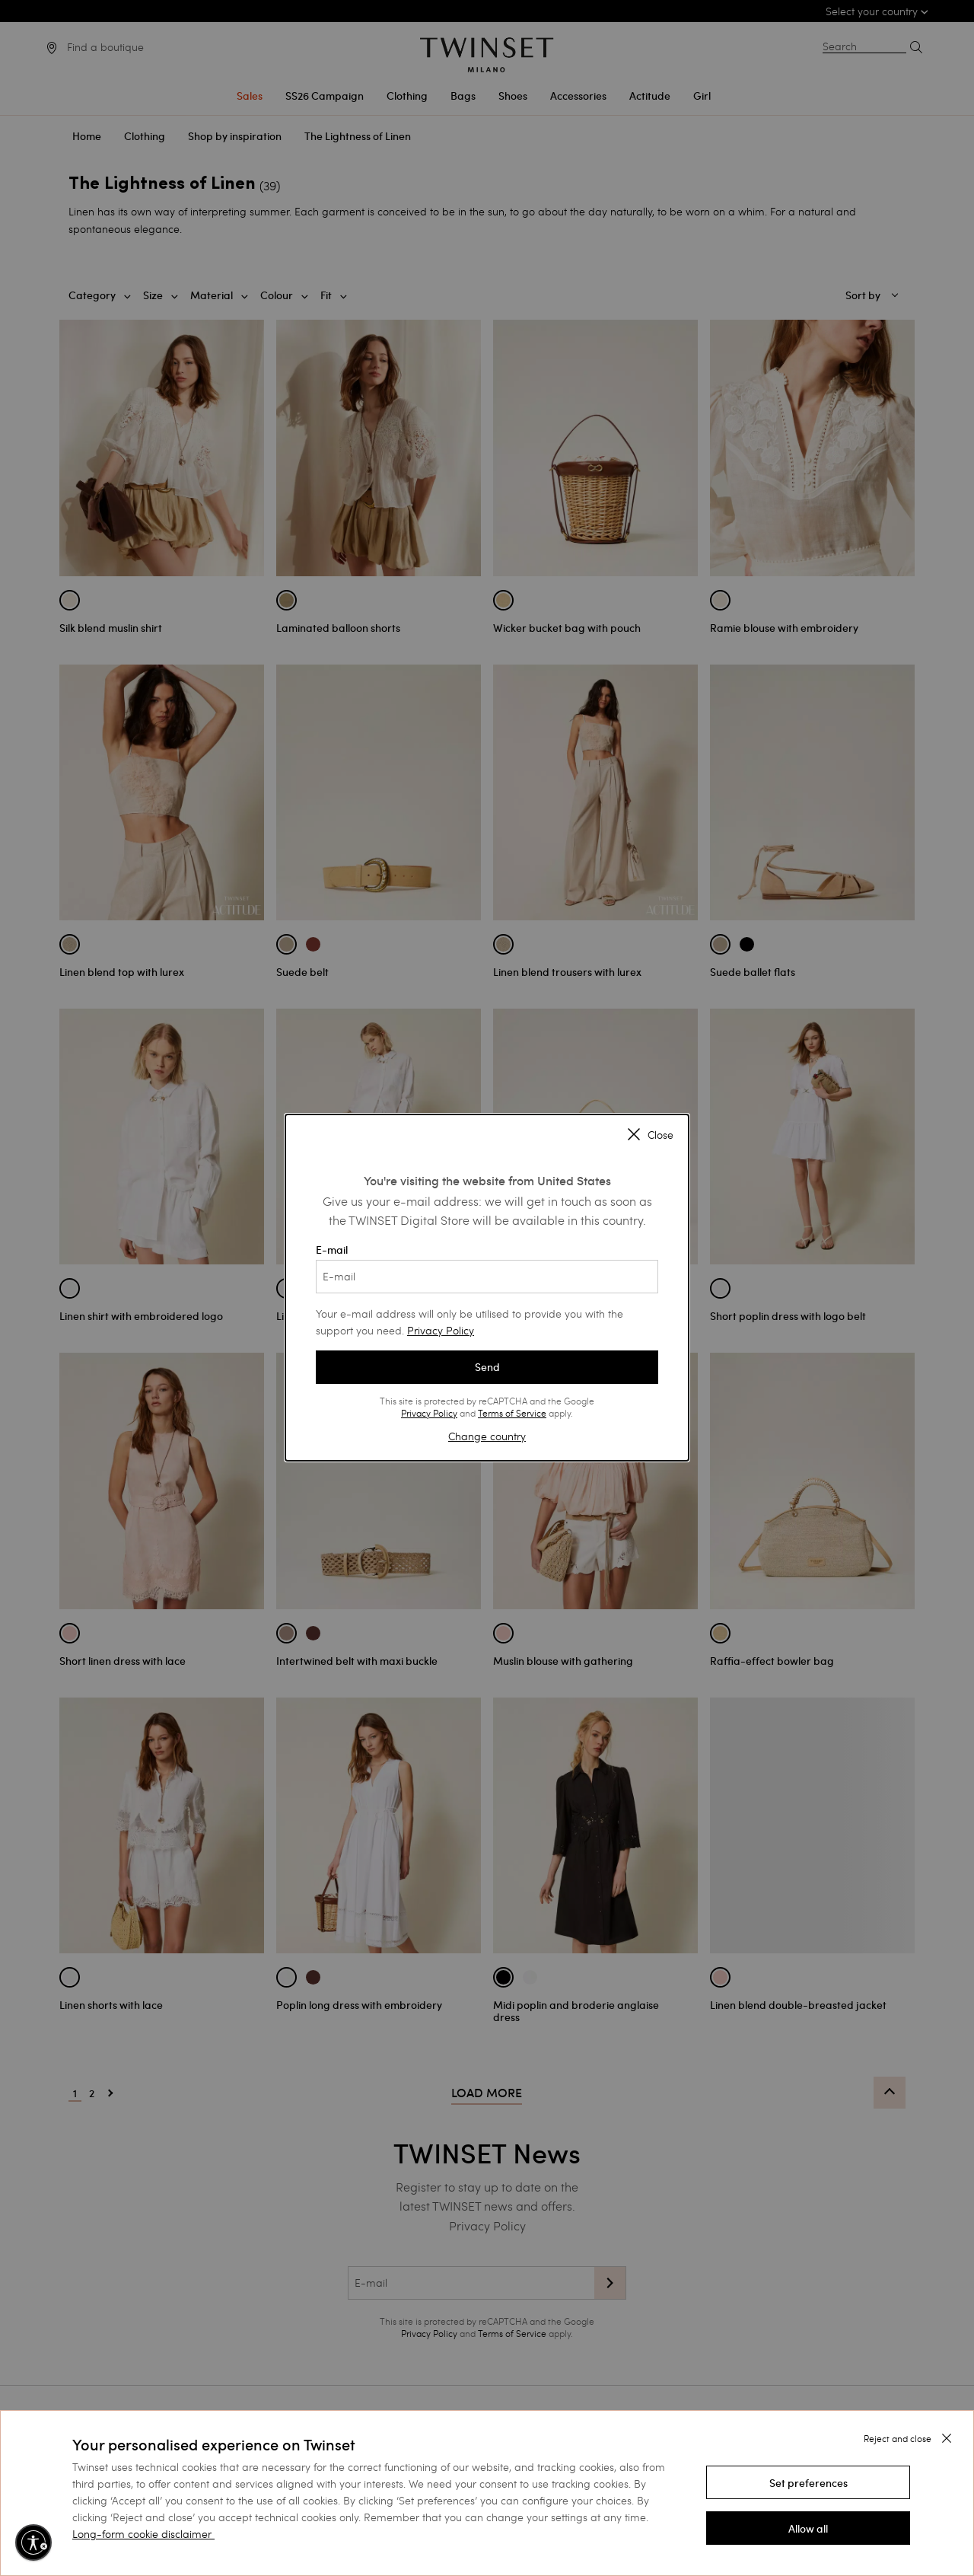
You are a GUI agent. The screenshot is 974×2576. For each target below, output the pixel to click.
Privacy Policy (440, 1330)
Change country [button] (487, 1436)
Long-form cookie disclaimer (142, 2534)
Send (487, 1367)
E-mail (487, 1268)
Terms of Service (512, 1413)
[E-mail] (487, 1276)
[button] (808, 2482)
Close (650, 1135)
